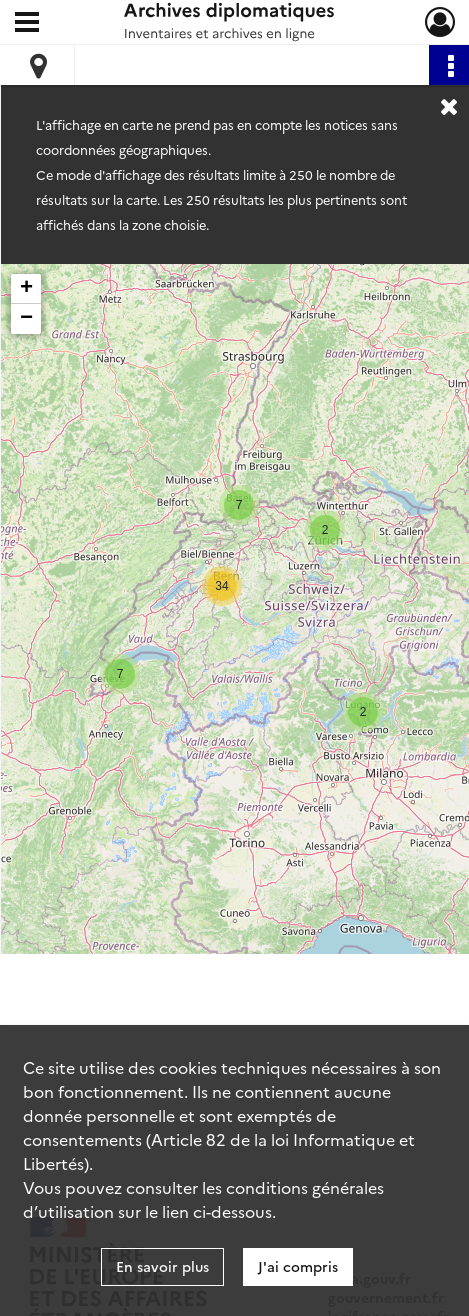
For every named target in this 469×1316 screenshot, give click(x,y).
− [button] (26, 319)
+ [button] (26, 289)
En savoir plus (162, 1266)
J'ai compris (298, 1266)
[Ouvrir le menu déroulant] (27, 24)
